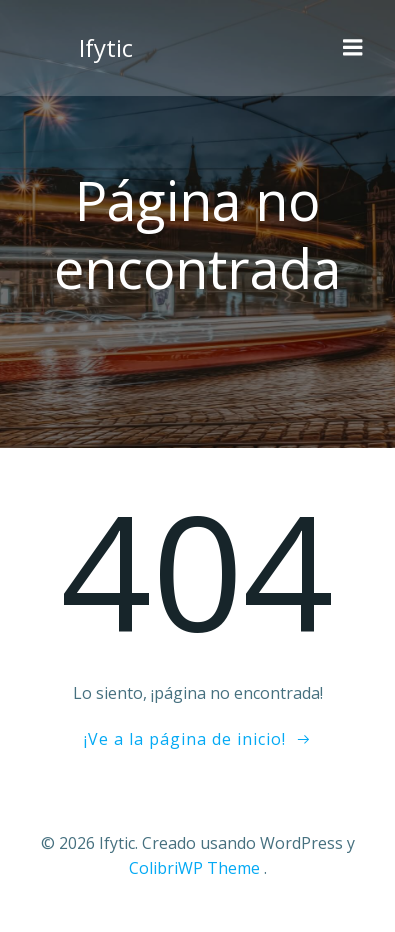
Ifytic (106, 47)
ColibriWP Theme (194, 868)
